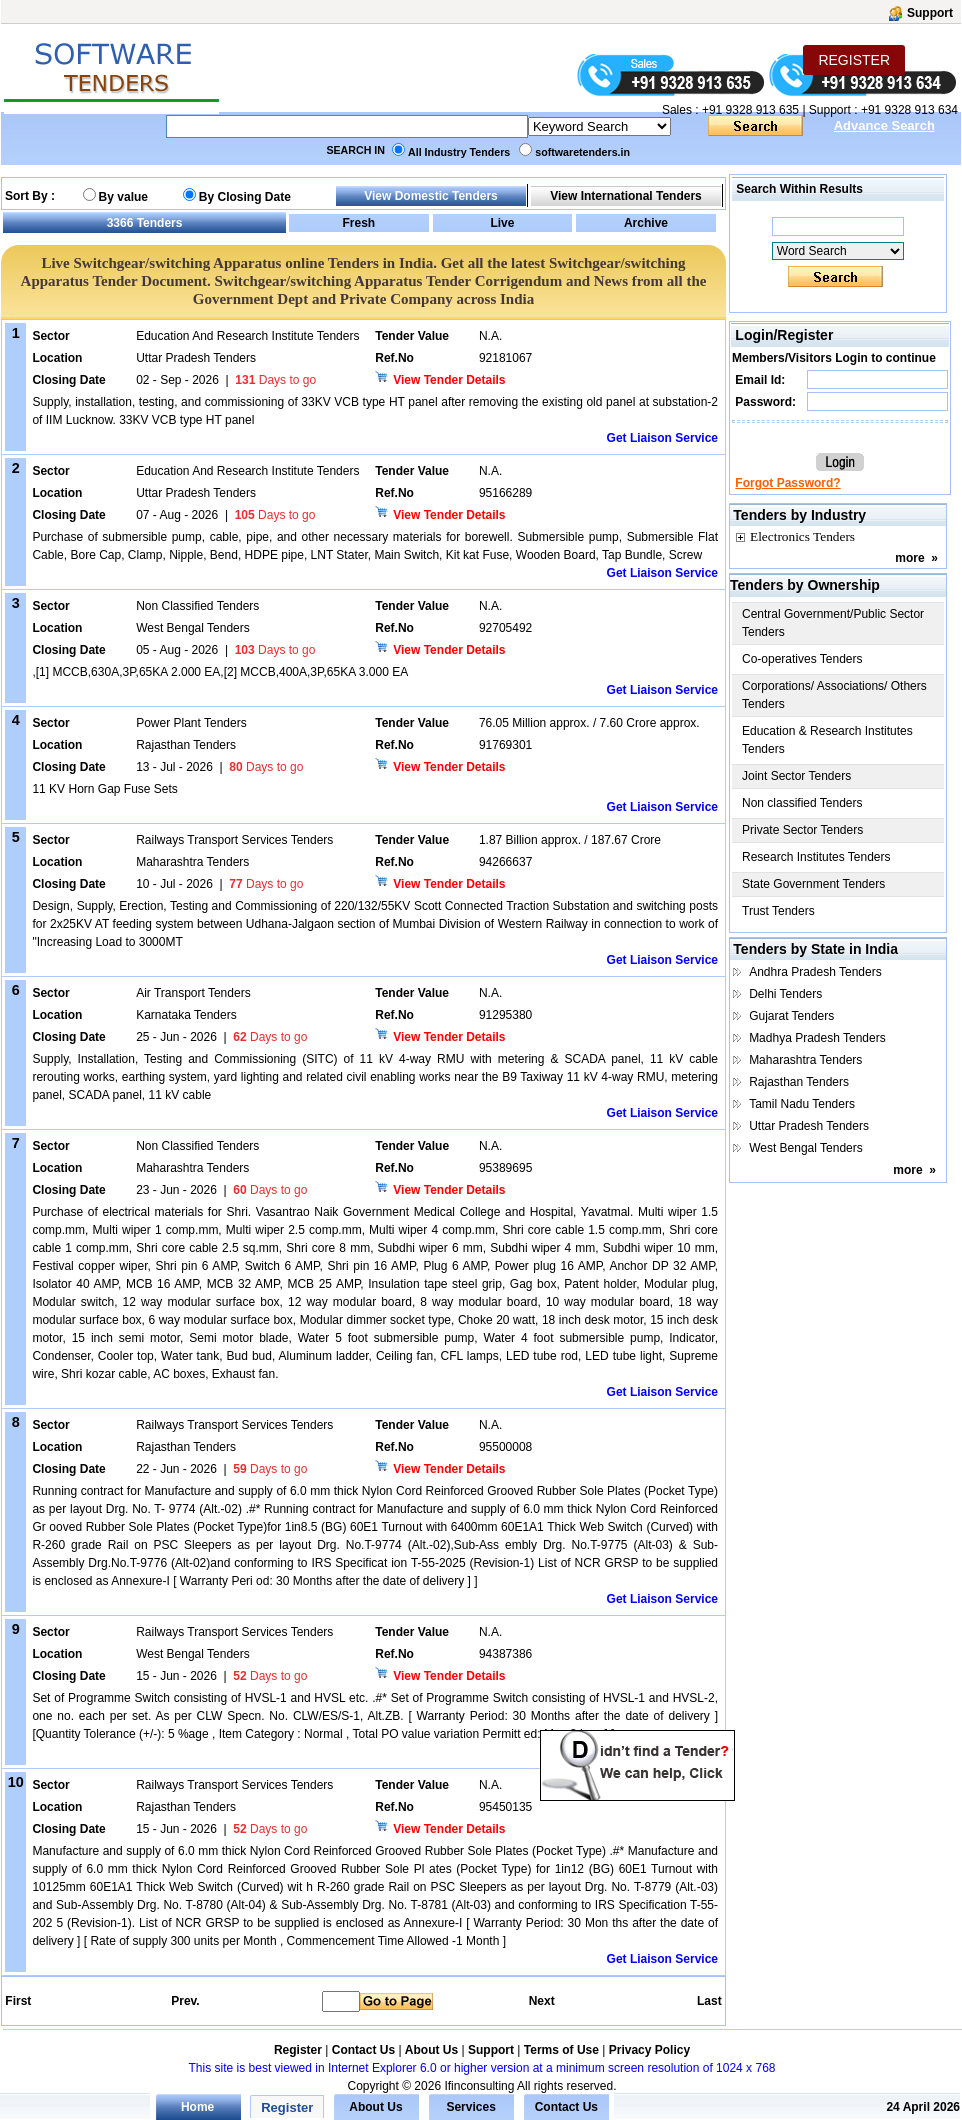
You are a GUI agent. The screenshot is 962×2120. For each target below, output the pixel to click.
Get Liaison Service (662, 438)
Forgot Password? (787, 483)
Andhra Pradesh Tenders (815, 972)
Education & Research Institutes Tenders (827, 740)
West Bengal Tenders (806, 1148)
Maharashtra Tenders (805, 1060)
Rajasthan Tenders (799, 1082)
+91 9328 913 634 (909, 110)
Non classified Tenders (802, 803)
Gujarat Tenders (791, 1016)
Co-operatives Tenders (802, 659)
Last (709, 2001)
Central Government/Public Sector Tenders (833, 623)
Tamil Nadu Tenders (802, 1104)
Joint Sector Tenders (796, 776)
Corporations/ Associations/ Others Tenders (834, 695)
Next (542, 2001)
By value (123, 197)
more (909, 558)
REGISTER (854, 60)
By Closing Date (245, 197)
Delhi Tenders (785, 994)
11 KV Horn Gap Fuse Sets (104, 789)
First (17, 2001)
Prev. (185, 2001)
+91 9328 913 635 (749, 110)
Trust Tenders (778, 911)
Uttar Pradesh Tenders (809, 1126)
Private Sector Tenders (802, 830)
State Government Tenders (813, 884)
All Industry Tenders (459, 152)
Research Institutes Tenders (816, 857)
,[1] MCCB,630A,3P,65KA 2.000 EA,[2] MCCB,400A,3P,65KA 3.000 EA (220, 672)
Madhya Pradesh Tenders (817, 1038)
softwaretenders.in (582, 152)
